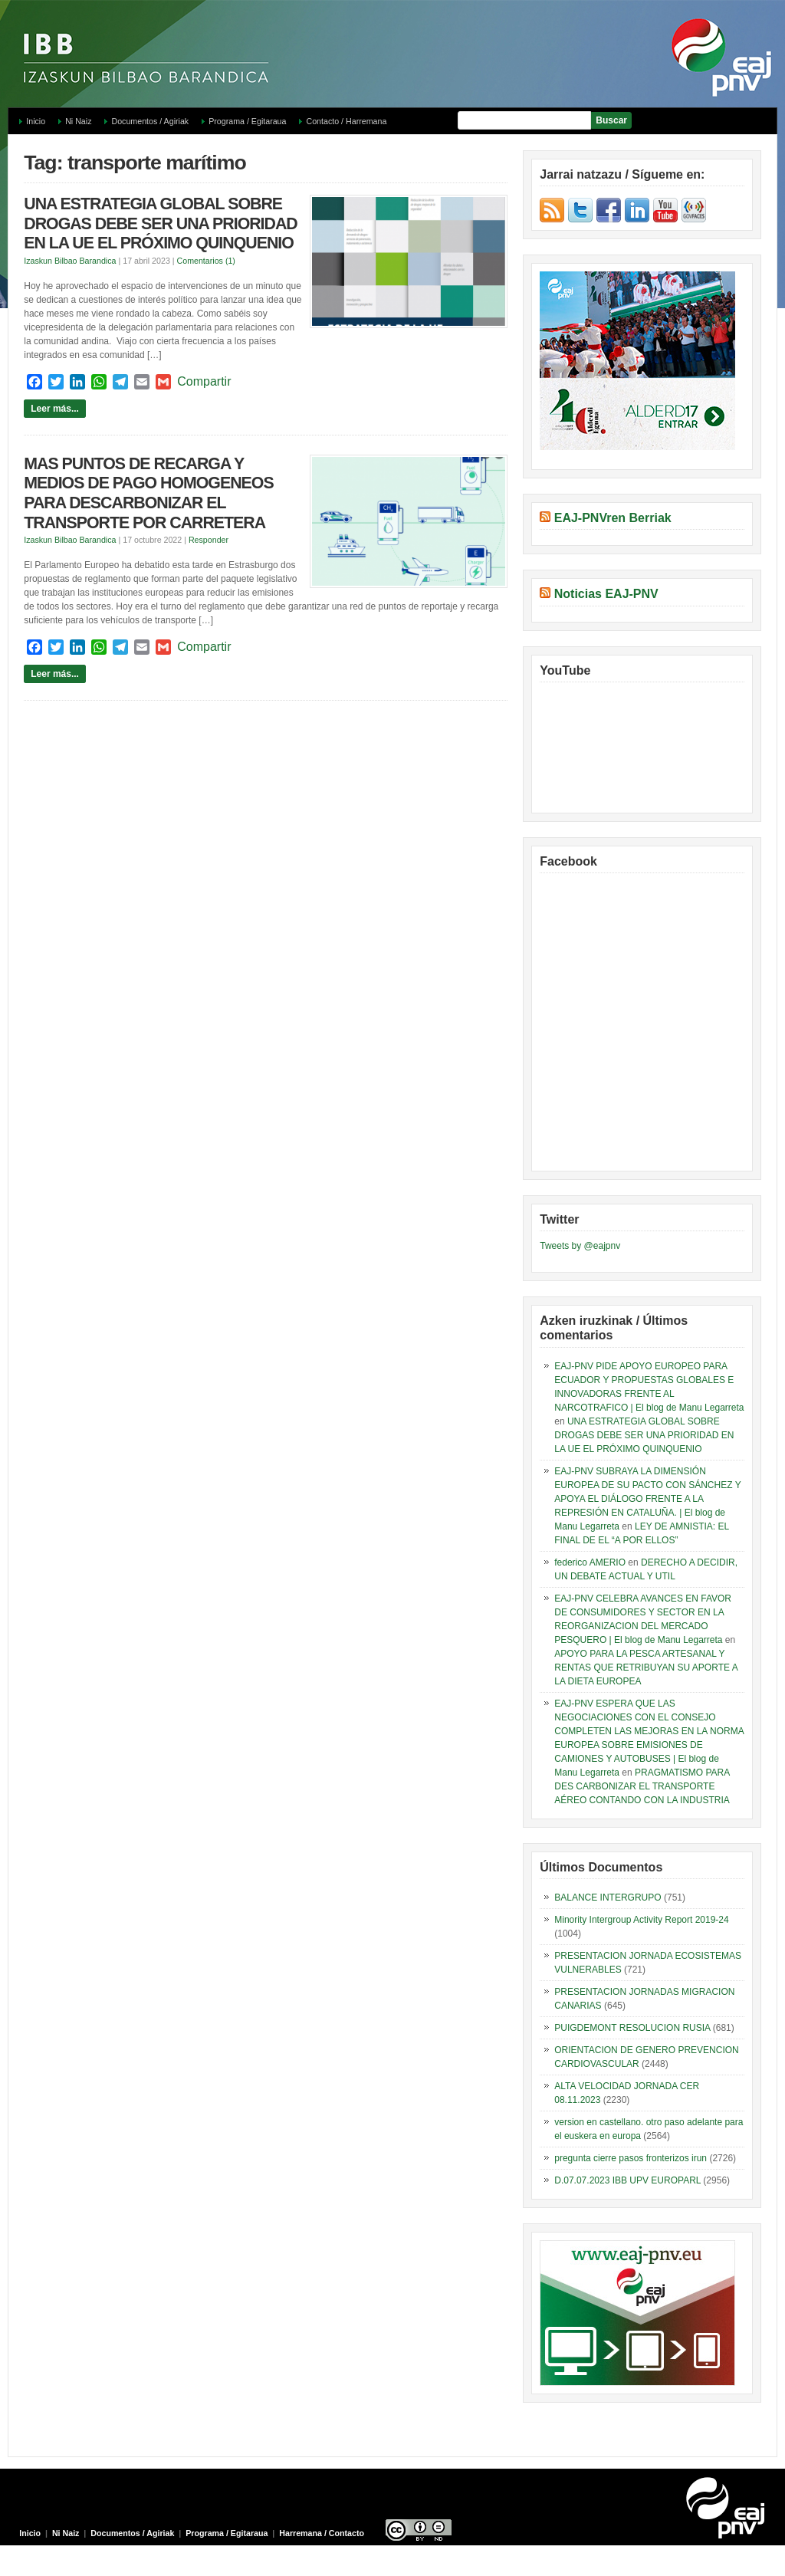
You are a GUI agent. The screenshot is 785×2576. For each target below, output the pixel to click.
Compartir (204, 381)
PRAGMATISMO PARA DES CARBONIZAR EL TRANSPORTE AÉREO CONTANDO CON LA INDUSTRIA (641, 1786)
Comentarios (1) (206, 260)
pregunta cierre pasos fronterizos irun (630, 2158)
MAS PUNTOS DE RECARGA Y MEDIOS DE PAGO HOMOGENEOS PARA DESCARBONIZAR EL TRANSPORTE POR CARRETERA (148, 493)
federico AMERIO (590, 1562)
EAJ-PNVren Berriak (613, 517)
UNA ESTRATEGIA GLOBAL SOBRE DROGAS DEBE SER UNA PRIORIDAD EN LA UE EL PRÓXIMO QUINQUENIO (160, 223)
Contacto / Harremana (346, 121)
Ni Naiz (78, 121)
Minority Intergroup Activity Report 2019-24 (641, 1919)
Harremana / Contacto (321, 2533)
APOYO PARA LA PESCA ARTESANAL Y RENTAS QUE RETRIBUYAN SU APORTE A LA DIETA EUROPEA (645, 1667)
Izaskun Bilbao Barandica (70, 260)
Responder (208, 539)
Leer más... (55, 408)
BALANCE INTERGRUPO (607, 1897)
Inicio (35, 121)
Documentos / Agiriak (150, 121)
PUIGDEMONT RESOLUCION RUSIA (632, 2027)
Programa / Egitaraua (247, 121)
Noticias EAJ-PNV (606, 593)
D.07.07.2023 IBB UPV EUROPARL (627, 2180)
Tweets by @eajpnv (580, 1245)
